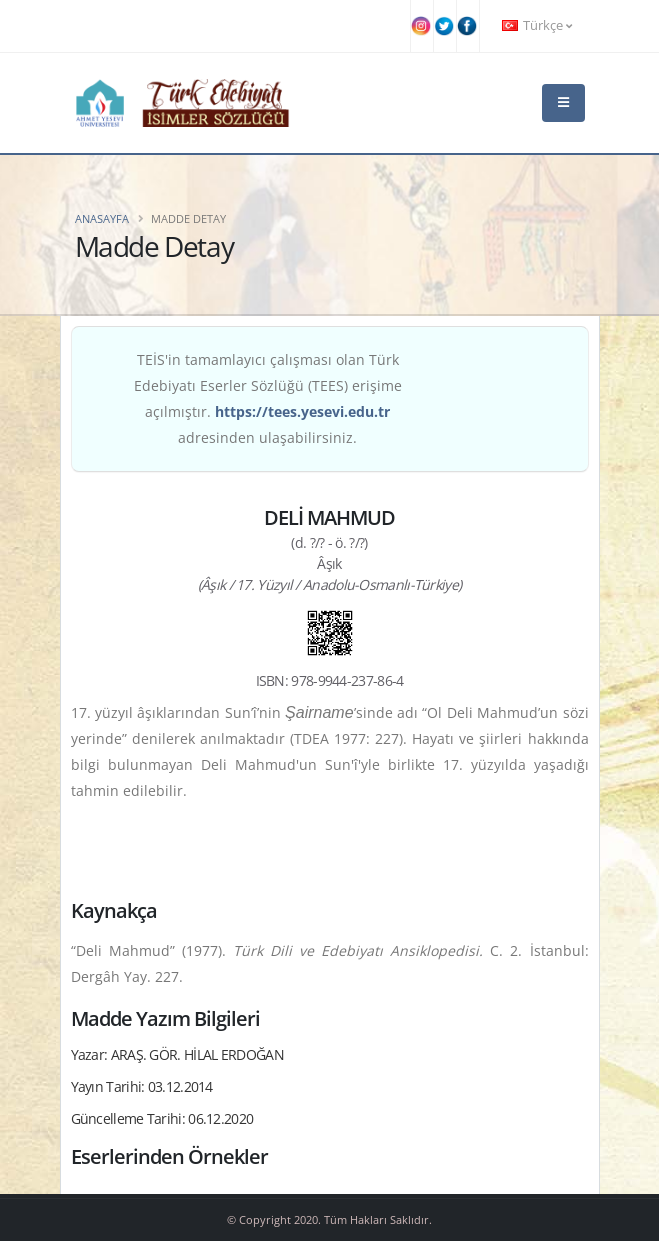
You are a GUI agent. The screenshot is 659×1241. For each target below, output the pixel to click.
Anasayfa (102, 218)
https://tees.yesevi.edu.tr (302, 411)
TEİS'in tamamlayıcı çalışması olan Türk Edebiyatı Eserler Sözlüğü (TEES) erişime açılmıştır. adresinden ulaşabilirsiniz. (268, 398)
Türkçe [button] (537, 25)
